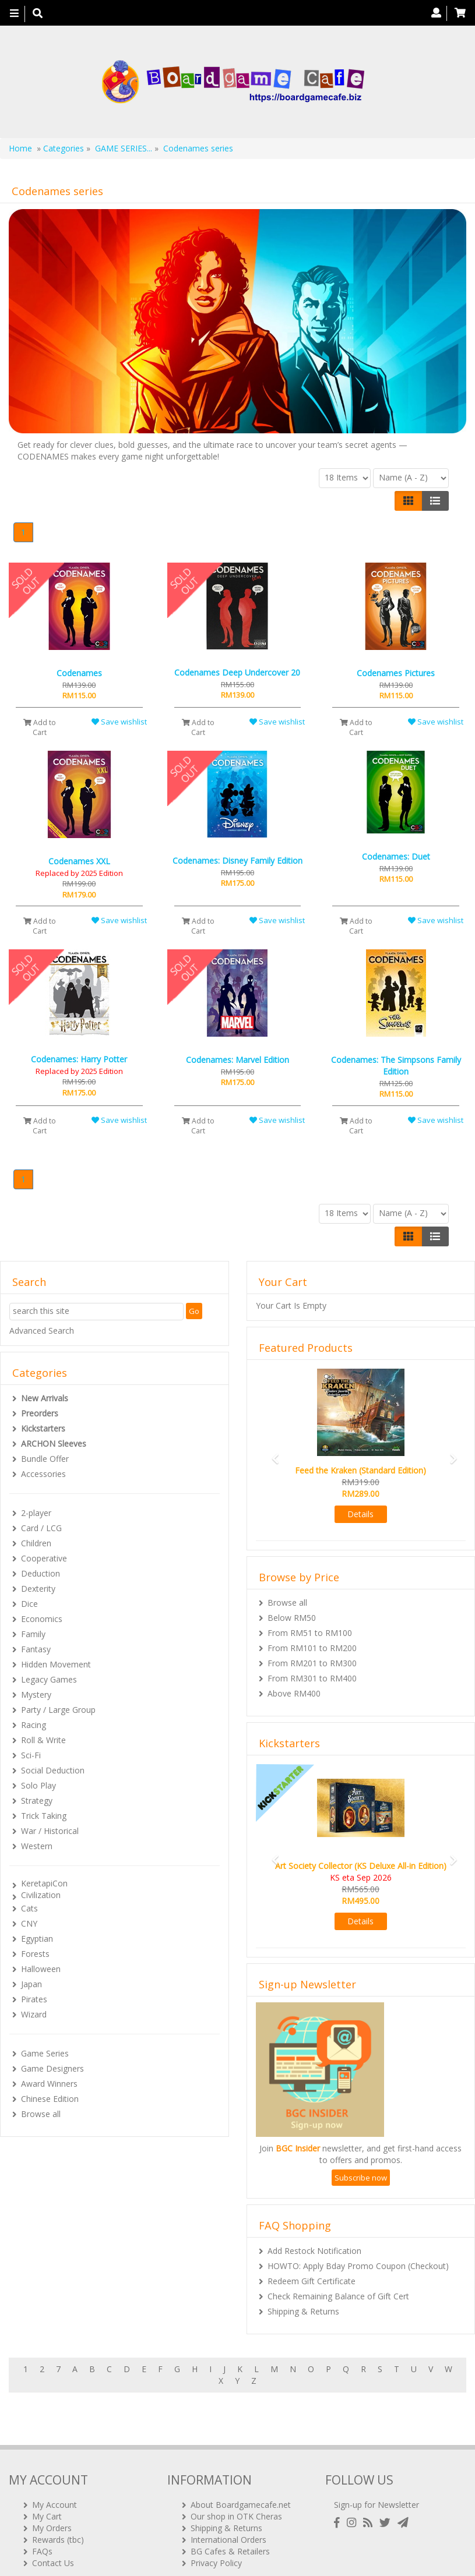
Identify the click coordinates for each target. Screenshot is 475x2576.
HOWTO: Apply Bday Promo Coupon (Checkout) (358, 2265)
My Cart (47, 2482)
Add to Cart (39, 727)
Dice (29, 1603)
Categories (63, 148)
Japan (31, 1984)
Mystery (36, 1694)
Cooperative (44, 1558)
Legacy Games (49, 1679)
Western (36, 1845)
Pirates (34, 1999)
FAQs (42, 2517)
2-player (36, 1512)
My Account (54, 2470)
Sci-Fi (31, 1755)
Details (360, 1514)
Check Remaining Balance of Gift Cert (338, 2296)
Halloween (41, 1968)
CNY (29, 1923)
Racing (33, 1724)
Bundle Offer (45, 1458)
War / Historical (50, 1830)
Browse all (41, 2113)
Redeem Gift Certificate (312, 2281)
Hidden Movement (56, 1664)
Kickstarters (43, 1428)
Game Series (45, 2053)
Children (36, 1543)
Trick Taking (43, 1815)
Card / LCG (41, 1527)
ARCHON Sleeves (53, 1443)
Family (33, 1633)
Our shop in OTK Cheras (236, 2482)
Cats (29, 1908)
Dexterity (38, 1588)
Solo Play (38, 1785)
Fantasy (36, 1649)
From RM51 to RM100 (310, 1632)
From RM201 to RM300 (312, 1663)
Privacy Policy (216, 2529)
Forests (35, 1953)
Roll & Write (43, 1739)
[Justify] (435, 501)
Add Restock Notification (314, 2250)
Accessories (43, 1473)
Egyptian (37, 1938)
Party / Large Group (58, 1709)
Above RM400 (294, 1693)
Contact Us (53, 2529)
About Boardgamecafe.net (241, 2470)
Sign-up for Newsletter (376, 2470)
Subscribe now (361, 2177)
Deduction (40, 1573)
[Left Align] (408, 501)
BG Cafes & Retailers (230, 2517)
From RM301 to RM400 (312, 1678)
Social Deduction (53, 1770)
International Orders (228, 2505)
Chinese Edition (50, 2098)
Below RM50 (292, 1617)
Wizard (34, 2014)
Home (20, 148)
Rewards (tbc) (58, 2505)
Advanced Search (41, 1330)
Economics (41, 1618)
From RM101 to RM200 (312, 1647)
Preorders (39, 1413)
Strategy (36, 1800)
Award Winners (49, 2083)
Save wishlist (119, 721)
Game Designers (52, 2068)
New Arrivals (44, 1398)
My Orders (52, 2494)
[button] (271, 1453)
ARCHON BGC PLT (142, 2552)
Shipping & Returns (303, 2311)
